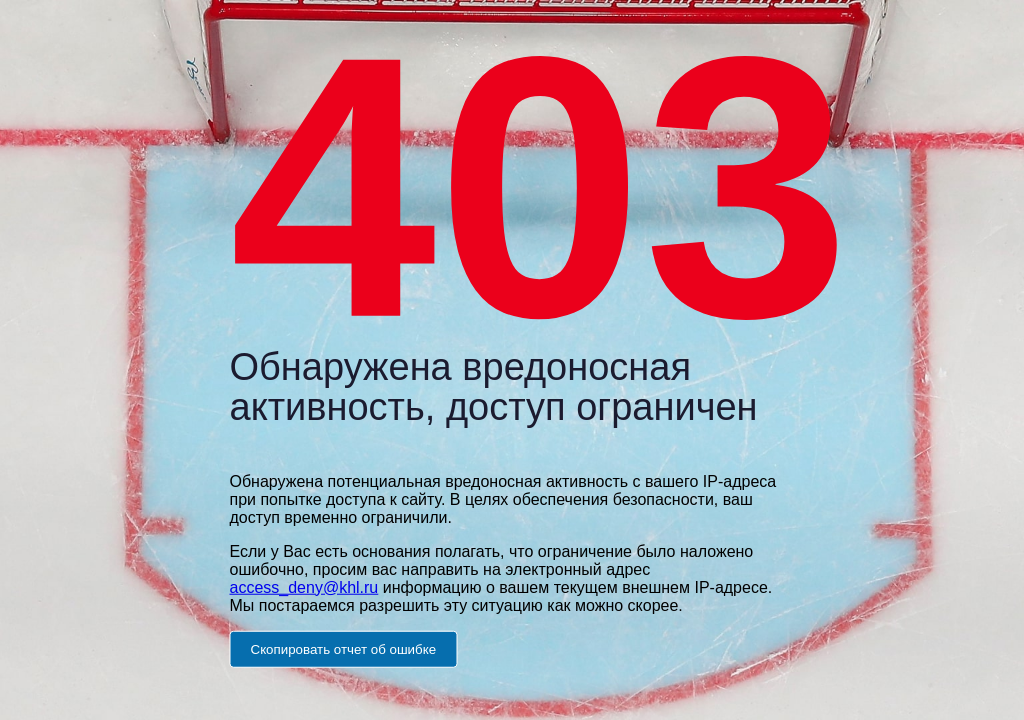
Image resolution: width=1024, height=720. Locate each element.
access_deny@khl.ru (304, 586)
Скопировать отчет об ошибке (344, 648)
